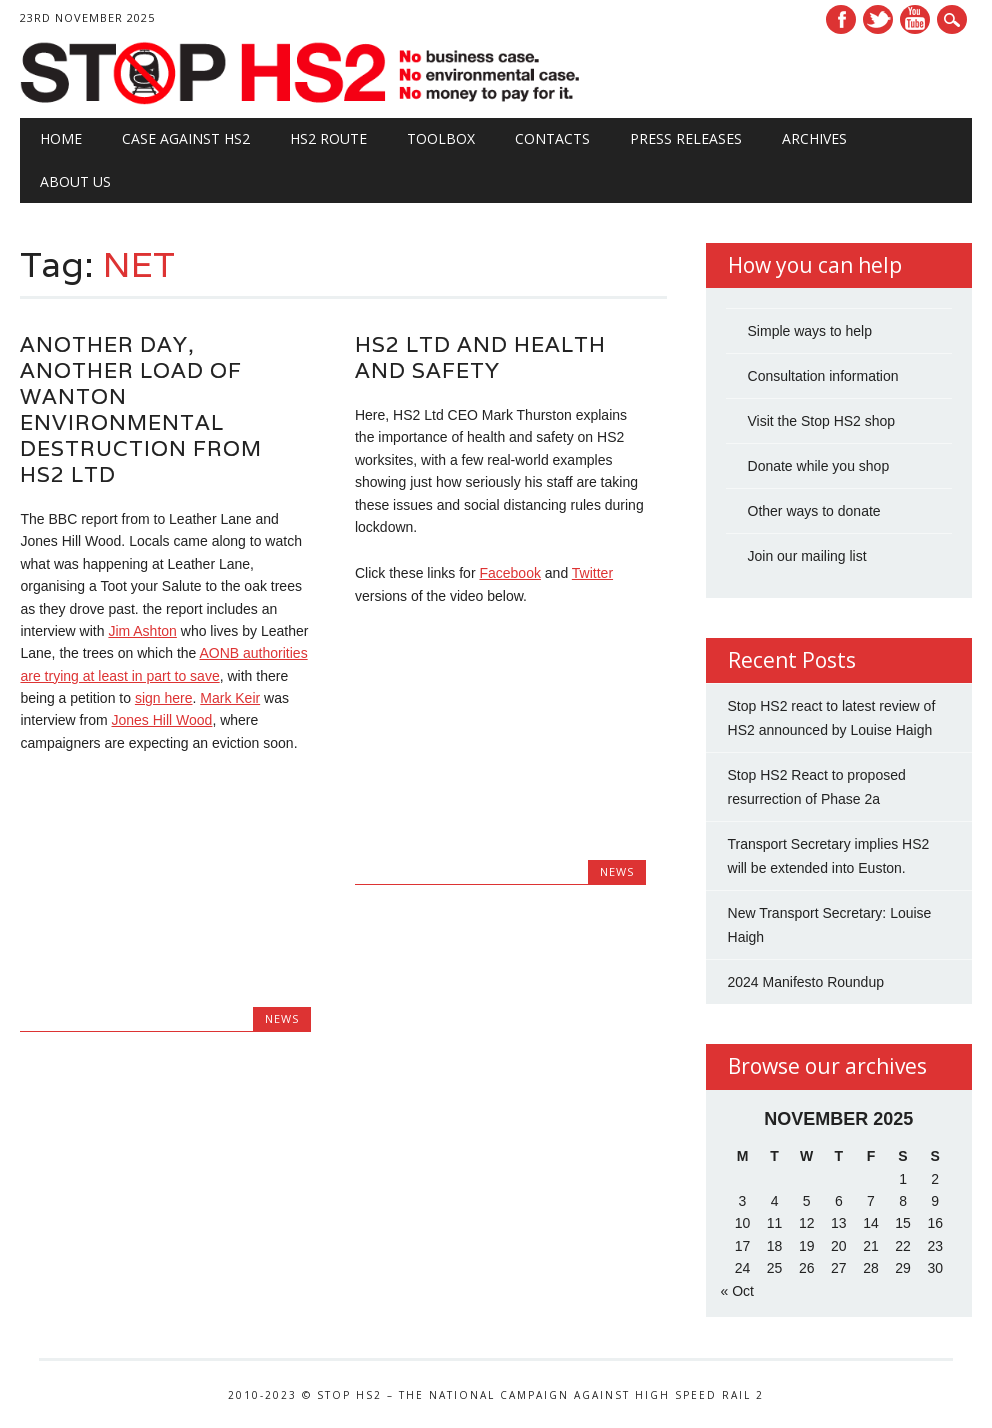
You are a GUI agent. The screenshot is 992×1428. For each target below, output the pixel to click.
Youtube (915, 19)
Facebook (841, 19)
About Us (75, 181)
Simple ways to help (810, 331)
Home (61, 138)
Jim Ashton (142, 631)
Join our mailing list (807, 556)
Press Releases (686, 138)
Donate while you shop (819, 466)
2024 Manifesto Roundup (806, 982)
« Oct (737, 1291)
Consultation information (823, 376)
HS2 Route (328, 138)
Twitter (878, 19)
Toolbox (441, 138)
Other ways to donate (814, 511)
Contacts (552, 138)
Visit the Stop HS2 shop (822, 421)
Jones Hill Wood (162, 720)
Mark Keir (230, 698)
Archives (814, 138)
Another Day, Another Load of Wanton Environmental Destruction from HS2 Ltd (141, 409)
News (282, 1018)
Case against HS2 (186, 138)
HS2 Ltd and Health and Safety (480, 357)
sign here (164, 698)
